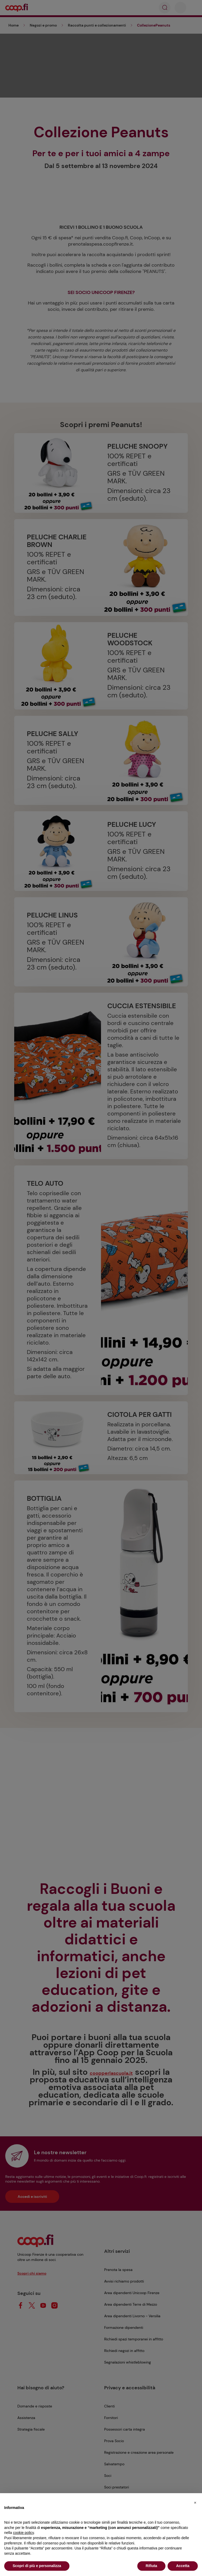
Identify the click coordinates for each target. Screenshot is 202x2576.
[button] (195, 2501)
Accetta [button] (182, 2566)
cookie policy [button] (23, 2533)
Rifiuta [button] (151, 2566)
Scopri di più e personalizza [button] (37, 2566)
